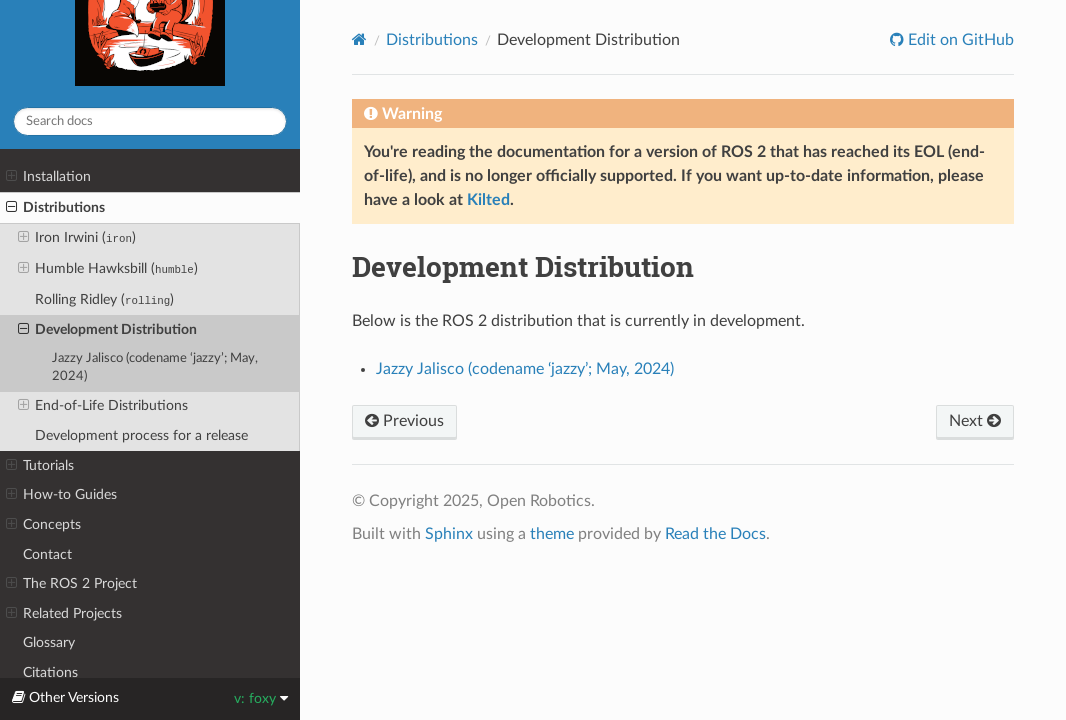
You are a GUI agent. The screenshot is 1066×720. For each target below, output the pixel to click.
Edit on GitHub (959, 40)
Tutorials (40, 466)
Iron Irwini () (77, 238)
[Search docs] (150, 121)
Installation (48, 177)
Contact (47, 554)
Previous (404, 421)
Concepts (43, 525)
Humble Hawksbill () (108, 269)
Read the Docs (715, 534)
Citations (50, 672)
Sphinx (449, 534)
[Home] (359, 39)
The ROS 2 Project (71, 584)
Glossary (49, 642)
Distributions (55, 208)
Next (975, 421)
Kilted (488, 200)
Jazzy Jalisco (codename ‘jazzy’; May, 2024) (155, 367)
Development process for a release (141, 435)
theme (552, 534)
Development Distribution (107, 330)
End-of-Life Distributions (103, 406)
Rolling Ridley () (104, 299)
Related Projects (64, 614)
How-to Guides (61, 495)
